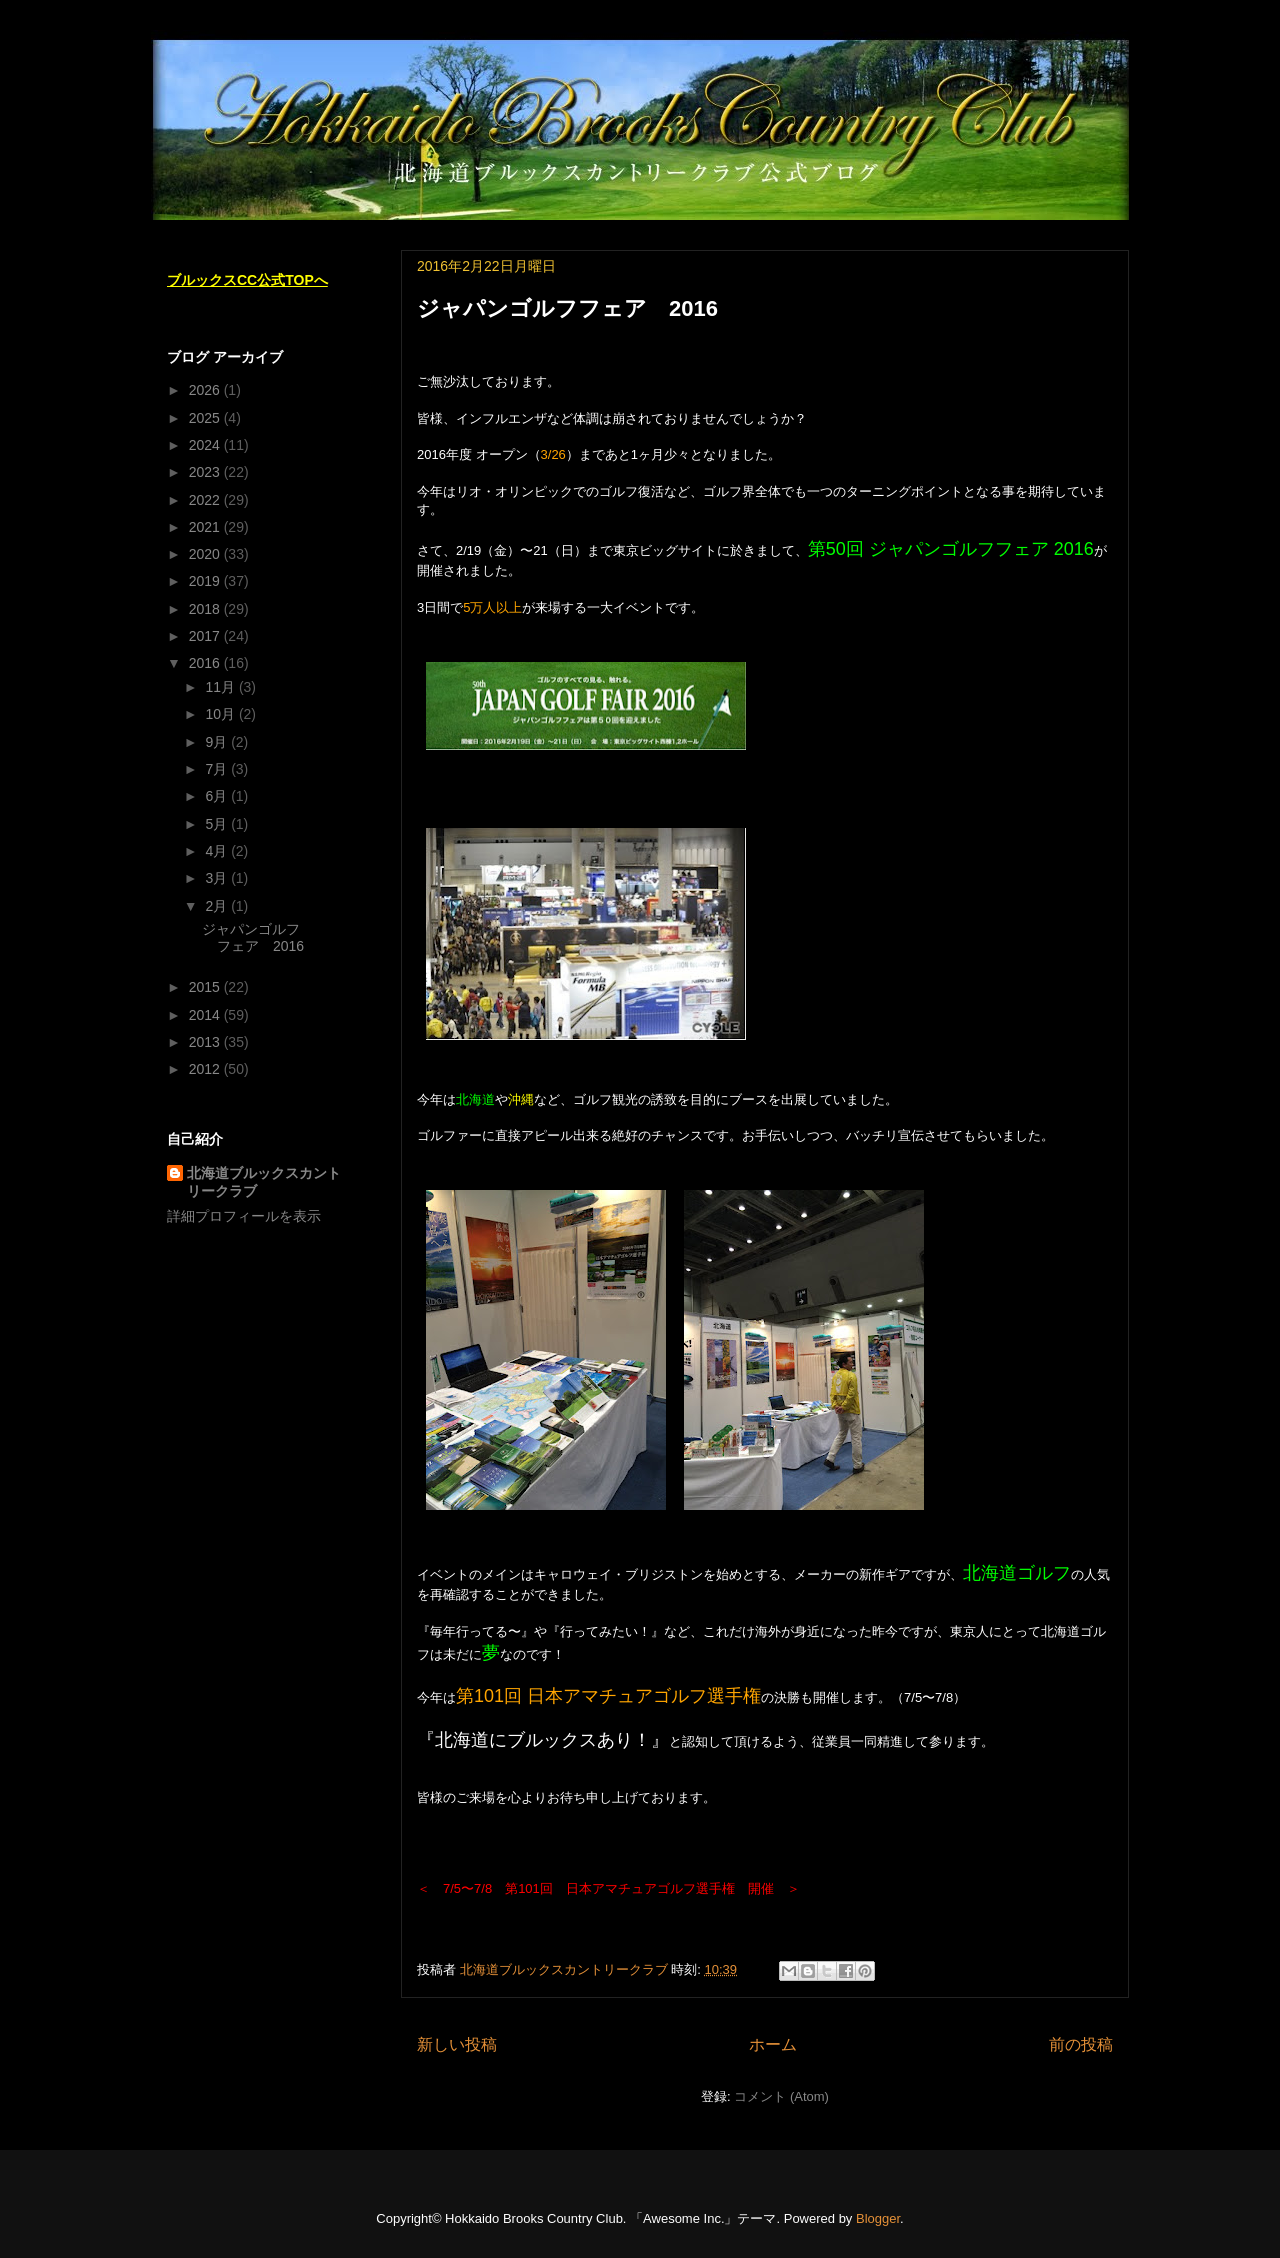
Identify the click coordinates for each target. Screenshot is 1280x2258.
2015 (206, 987)
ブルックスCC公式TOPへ (247, 280)
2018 (206, 609)
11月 (221, 687)
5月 (218, 824)
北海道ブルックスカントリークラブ (264, 1182)
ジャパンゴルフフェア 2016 (567, 308)
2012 (206, 1069)
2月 (218, 906)
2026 (206, 390)
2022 (206, 500)
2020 (206, 554)
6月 (218, 796)
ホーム (773, 2044)
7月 (218, 769)
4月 (218, 851)
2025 (206, 418)
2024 (206, 445)
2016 (206, 663)
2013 (206, 1042)
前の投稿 (1081, 2044)
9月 (218, 742)
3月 (218, 878)
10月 (221, 714)
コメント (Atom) (781, 2096)
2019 (206, 581)
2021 (206, 527)
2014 (206, 1015)
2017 (206, 636)
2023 (206, 472)
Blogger (878, 2218)
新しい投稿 (457, 2044)
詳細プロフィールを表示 (244, 1216)
